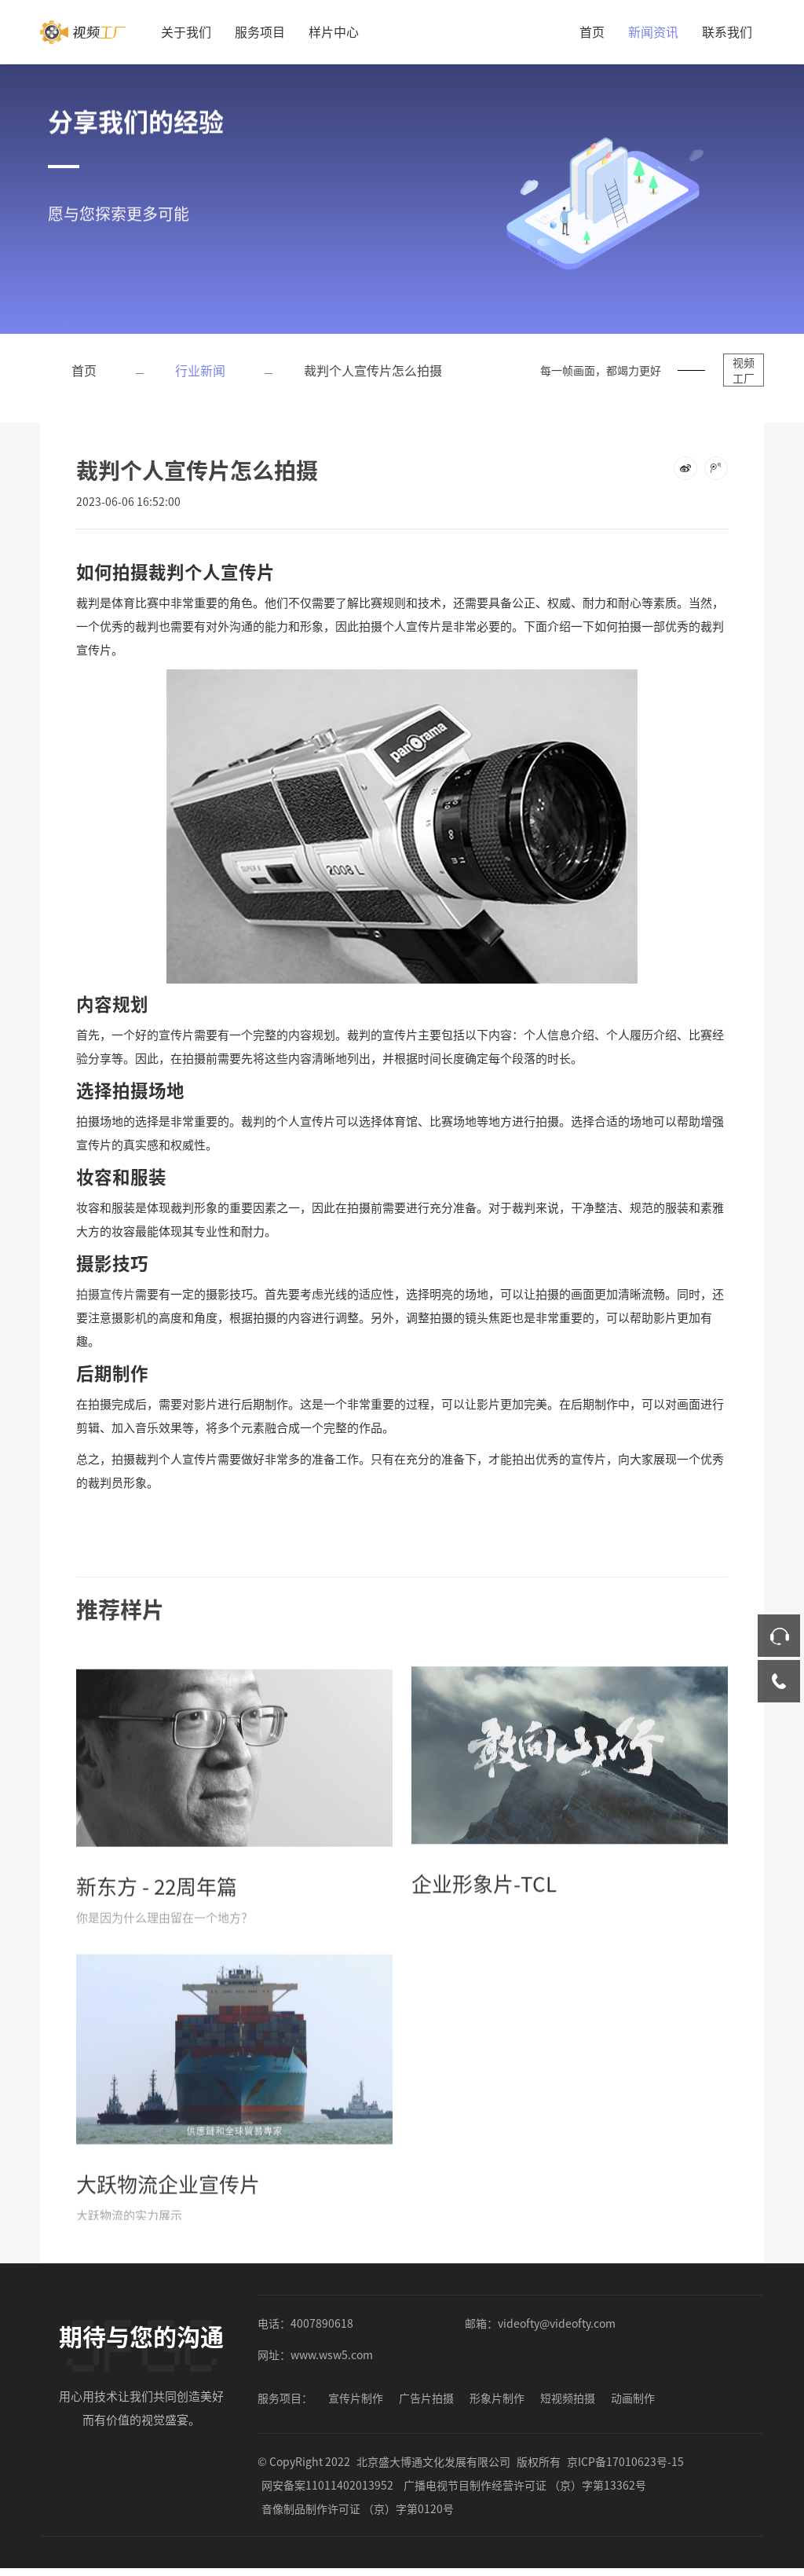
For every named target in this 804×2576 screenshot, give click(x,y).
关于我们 (186, 31)
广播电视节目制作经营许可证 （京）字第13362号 (525, 2485)
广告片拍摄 (426, 2398)
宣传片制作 (355, 2398)
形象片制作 (497, 2398)
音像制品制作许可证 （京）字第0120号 (357, 2508)
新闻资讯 (653, 31)
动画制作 (633, 2398)
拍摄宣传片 (105, 1293)
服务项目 (260, 31)
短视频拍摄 (567, 2398)
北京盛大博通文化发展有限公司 (433, 2461)
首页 (592, 31)
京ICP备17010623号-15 (625, 2461)
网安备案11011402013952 (327, 2485)
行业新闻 (200, 370)
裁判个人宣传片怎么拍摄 (373, 370)
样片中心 (334, 31)
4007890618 (322, 2323)
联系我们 (727, 31)
